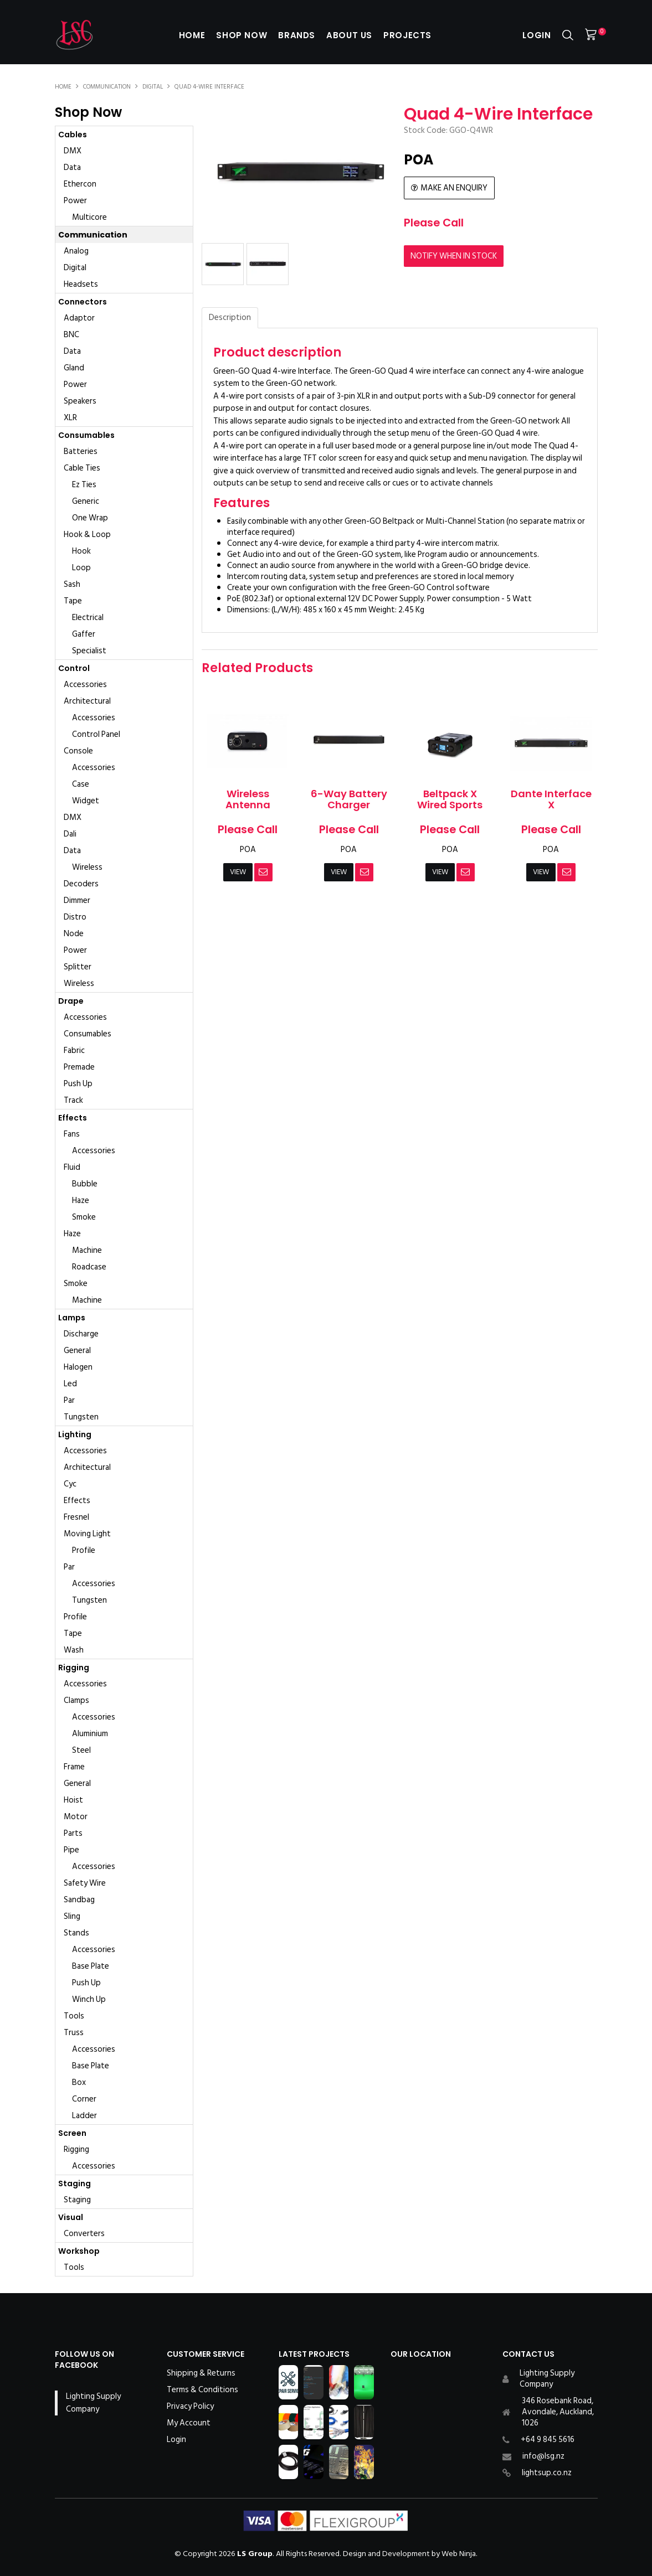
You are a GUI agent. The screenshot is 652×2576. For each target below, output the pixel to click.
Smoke (84, 1217)
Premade (79, 1067)
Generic (85, 501)
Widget (85, 801)
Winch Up (89, 1999)
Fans (72, 1134)
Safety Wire (85, 1883)
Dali (70, 834)
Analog (76, 251)
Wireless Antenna (247, 799)
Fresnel (76, 1517)
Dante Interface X (551, 799)
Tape (73, 601)
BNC (71, 335)
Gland (74, 368)
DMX (72, 151)
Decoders (81, 884)
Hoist (73, 1800)
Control (74, 668)
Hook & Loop (87, 534)
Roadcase (89, 1267)
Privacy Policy (190, 2406)
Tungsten (81, 1417)
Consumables (86, 435)
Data (72, 167)
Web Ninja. (459, 2553)
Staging (74, 2183)
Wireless (87, 867)
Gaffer (83, 634)
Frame (74, 1767)
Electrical (88, 617)
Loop (81, 568)
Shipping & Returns (201, 2373)
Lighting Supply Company (93, 2402)
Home (188, 35)
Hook (81, 551)
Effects (72, 1117)
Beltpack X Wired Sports (449, 799)
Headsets (81, 284)
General (77, 1350)
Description (230, 317)
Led (70, 1384)
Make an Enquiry (453, 188)
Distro (75, 917)
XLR (70, 418)
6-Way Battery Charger (349, 799)
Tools (74, 2016)
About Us (350, 35)
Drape (71, 1000)
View (238, 872)
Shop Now (239, 35)
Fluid (72, 1167)
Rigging (73, 1667)
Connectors (82, 301)
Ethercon (80, 184)
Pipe (71, 1850)
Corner (84, 2099)
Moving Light (87, 1534)
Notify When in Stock (453, 255)
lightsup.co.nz (547, 2473)
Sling (72, 1916)
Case (80, 784)
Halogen (78, 1367)
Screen (72, 2133)
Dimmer (77, 900)
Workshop (79, 2251)
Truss (74, 2033)
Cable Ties (82, 468)
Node (74, 934)
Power (75, 201)
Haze (80, 1200)
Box (79, 2082)
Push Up (78, 1084)
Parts (73, 1833)
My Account (189, 2423)
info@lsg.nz (543, 2456)
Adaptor (79, 318)
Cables (72, 134)
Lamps (71, 1317)
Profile (83, 1550)
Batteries (80, 451)
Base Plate (90, 1966)
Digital (152, 87)
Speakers (80, 401)
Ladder (84, 2116)
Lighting (74, 1434)
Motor (76, 1817)
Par (69, 1400)
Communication (107, 87)
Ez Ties (84, 485)
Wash (74, 1650)
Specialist (89, 651)
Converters (84, 2234)
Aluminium (90, 1734)
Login (536, 35)
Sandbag (79, 1900)
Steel (81, 1750)
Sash (72, 584)
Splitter (77, 967)
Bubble (84, 1184)
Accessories (85, 684)
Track (73, 1100)
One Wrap (90, 518)
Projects (410, 35)
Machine (87, 1250)
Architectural (87, 701)
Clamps (76, 1700)
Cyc (70, 1484)
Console (78, 751)
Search (567, 35)
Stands (76, 1933)
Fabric (74, 1050)
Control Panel (96, 734)
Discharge (81, 1334)
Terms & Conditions (202, 2390)
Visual (70, 2217)
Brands (296, 35)
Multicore (89, 217)
